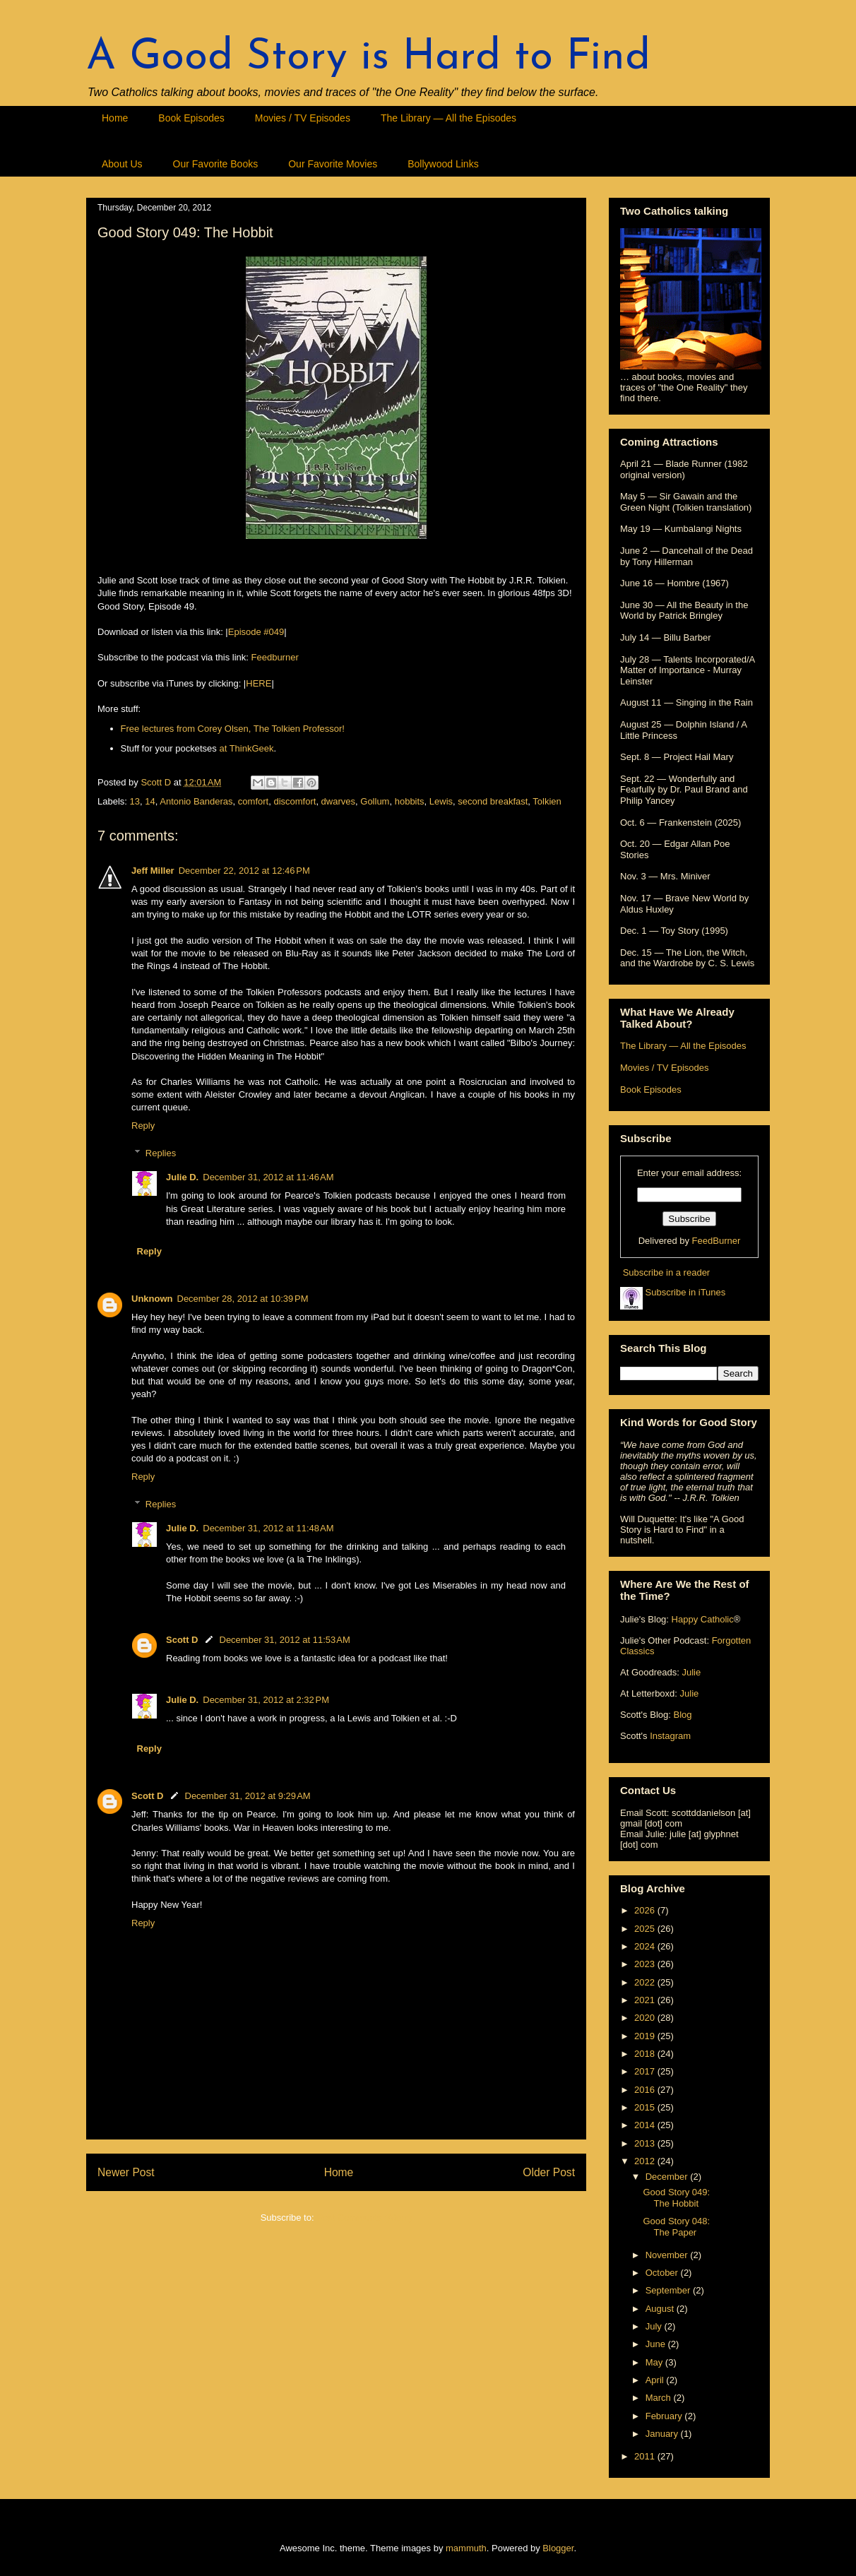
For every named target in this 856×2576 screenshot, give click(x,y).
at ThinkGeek (246, 748)
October (663, 2272)
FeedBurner (716, 1240)
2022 (646, 1982)
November (668, 2255)
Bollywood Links (443, 164)
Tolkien (547, 801)
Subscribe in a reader (667, 1272)
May (655, 2362)
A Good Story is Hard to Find (368, 58)
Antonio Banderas (196, 801)
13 (135, 801)
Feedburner (275, 657)
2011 (646, 2456)
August (661, 2308)
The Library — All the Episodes (448, 118)
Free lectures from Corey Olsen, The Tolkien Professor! (233, 728)
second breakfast (493, 801)
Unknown (152, 1298)
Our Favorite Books (215, 164)
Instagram (670, 1736)
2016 (646, 2089)
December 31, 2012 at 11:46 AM (268, 1177)
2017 (646, 2071)
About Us (122, 164)
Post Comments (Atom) (364, 2217)
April (656, 2380)
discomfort (294, 801)
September (669, 2290)
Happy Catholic (703, 1619)
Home (115, 118)
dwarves (338, 801)
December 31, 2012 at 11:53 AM (285, 1639)
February (665, 2416)
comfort (253, 801)
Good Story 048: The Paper (676, 2227)
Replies (160, 1153)
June (657, 2344)
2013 (646, 2143)
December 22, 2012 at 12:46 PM (244, 870)
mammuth (466, 2548)
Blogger (557, 2548)
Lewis (441, 801)
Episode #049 (256, 632)
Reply (143, 1125)
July (655, 2326)
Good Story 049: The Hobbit (676, 2198)
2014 (646, 2125)
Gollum (374, 801)
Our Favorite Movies (332, 164)
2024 (646, 1946)
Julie (691, 1672)
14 (150, 801)
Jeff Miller (152, 870)
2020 (646, 2017)
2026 (646, 1910)
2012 (646, 2161)
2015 (646, 2107)
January (663, 2433)
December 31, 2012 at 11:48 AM (268, 1528)
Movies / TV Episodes (302, 118)
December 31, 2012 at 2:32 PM (266, 1699)
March (660, 2397)
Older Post (549, 2172)
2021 (646, 2000)
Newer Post (126, 2172)
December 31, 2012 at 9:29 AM (248, 1796)
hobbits (409, 801)
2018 (646, 2053)
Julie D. (182, 1177)
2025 (646, 1928)
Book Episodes (191, 118)
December (668, 2176)
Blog (682, 1714)
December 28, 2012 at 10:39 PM (243, 1298)
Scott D (182, 1639)
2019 (646, 2036)
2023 (646, 1964)
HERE (258, 683)
